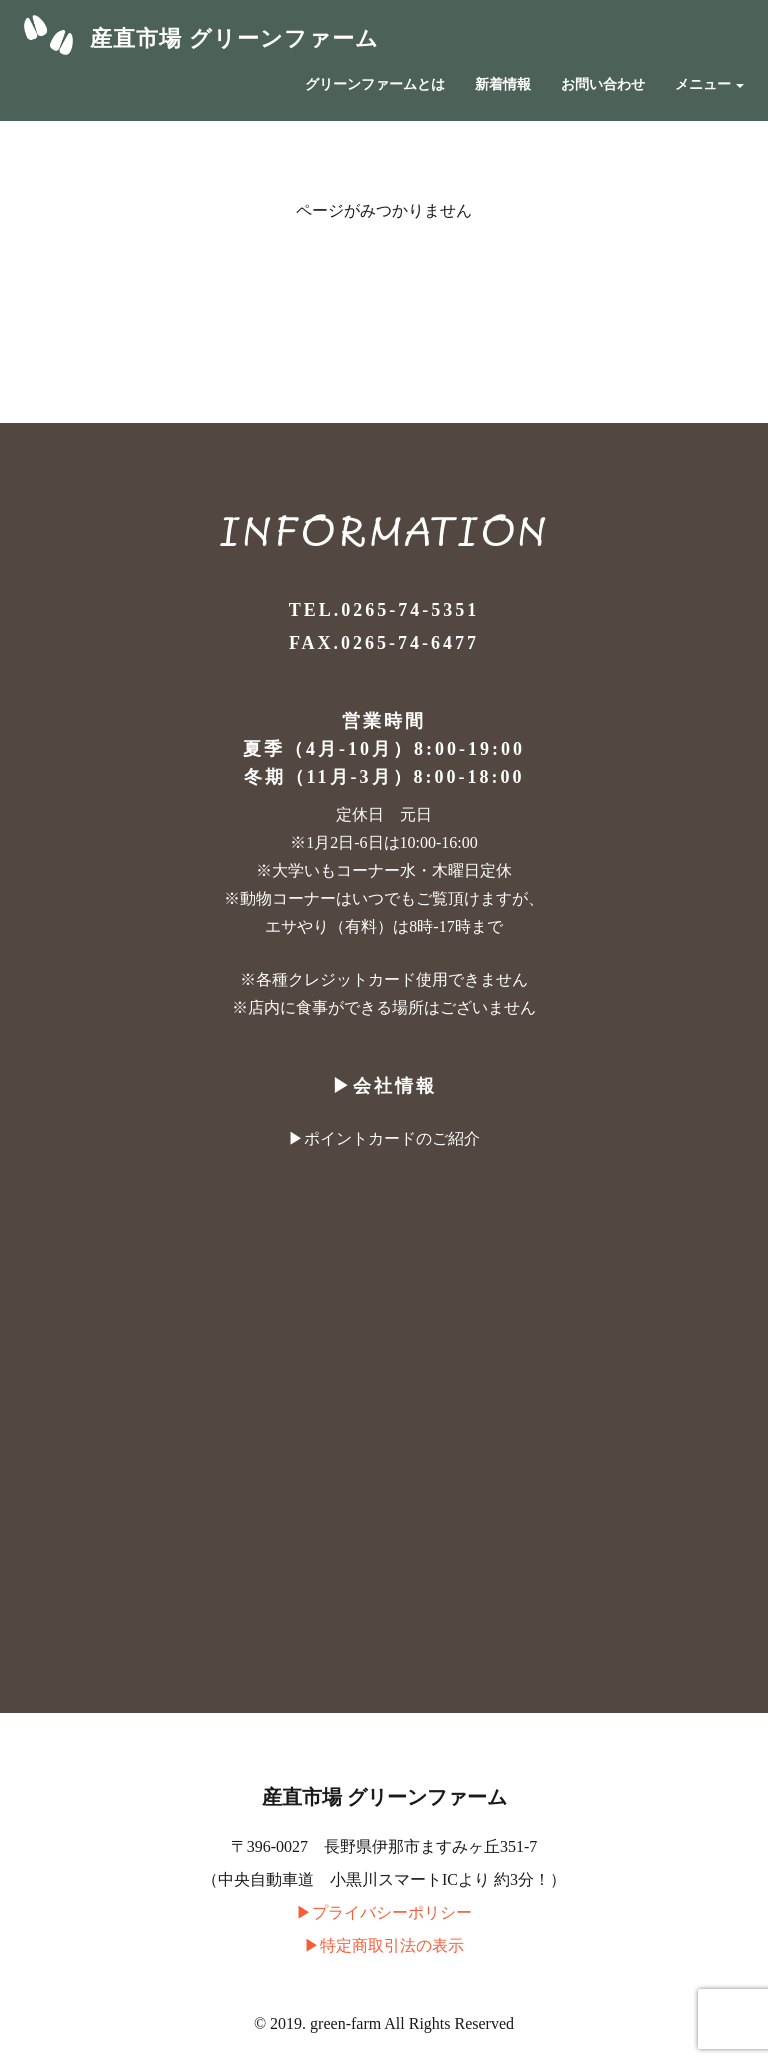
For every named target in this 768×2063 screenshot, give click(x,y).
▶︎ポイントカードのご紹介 (384, 1138)
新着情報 (503, 84)
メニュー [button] (710, 84)
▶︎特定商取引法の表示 (384, 1945)
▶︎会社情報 (384, 1086)
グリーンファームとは (375, 84)
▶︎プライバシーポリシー (384, 1912)
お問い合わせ (603, 84)
